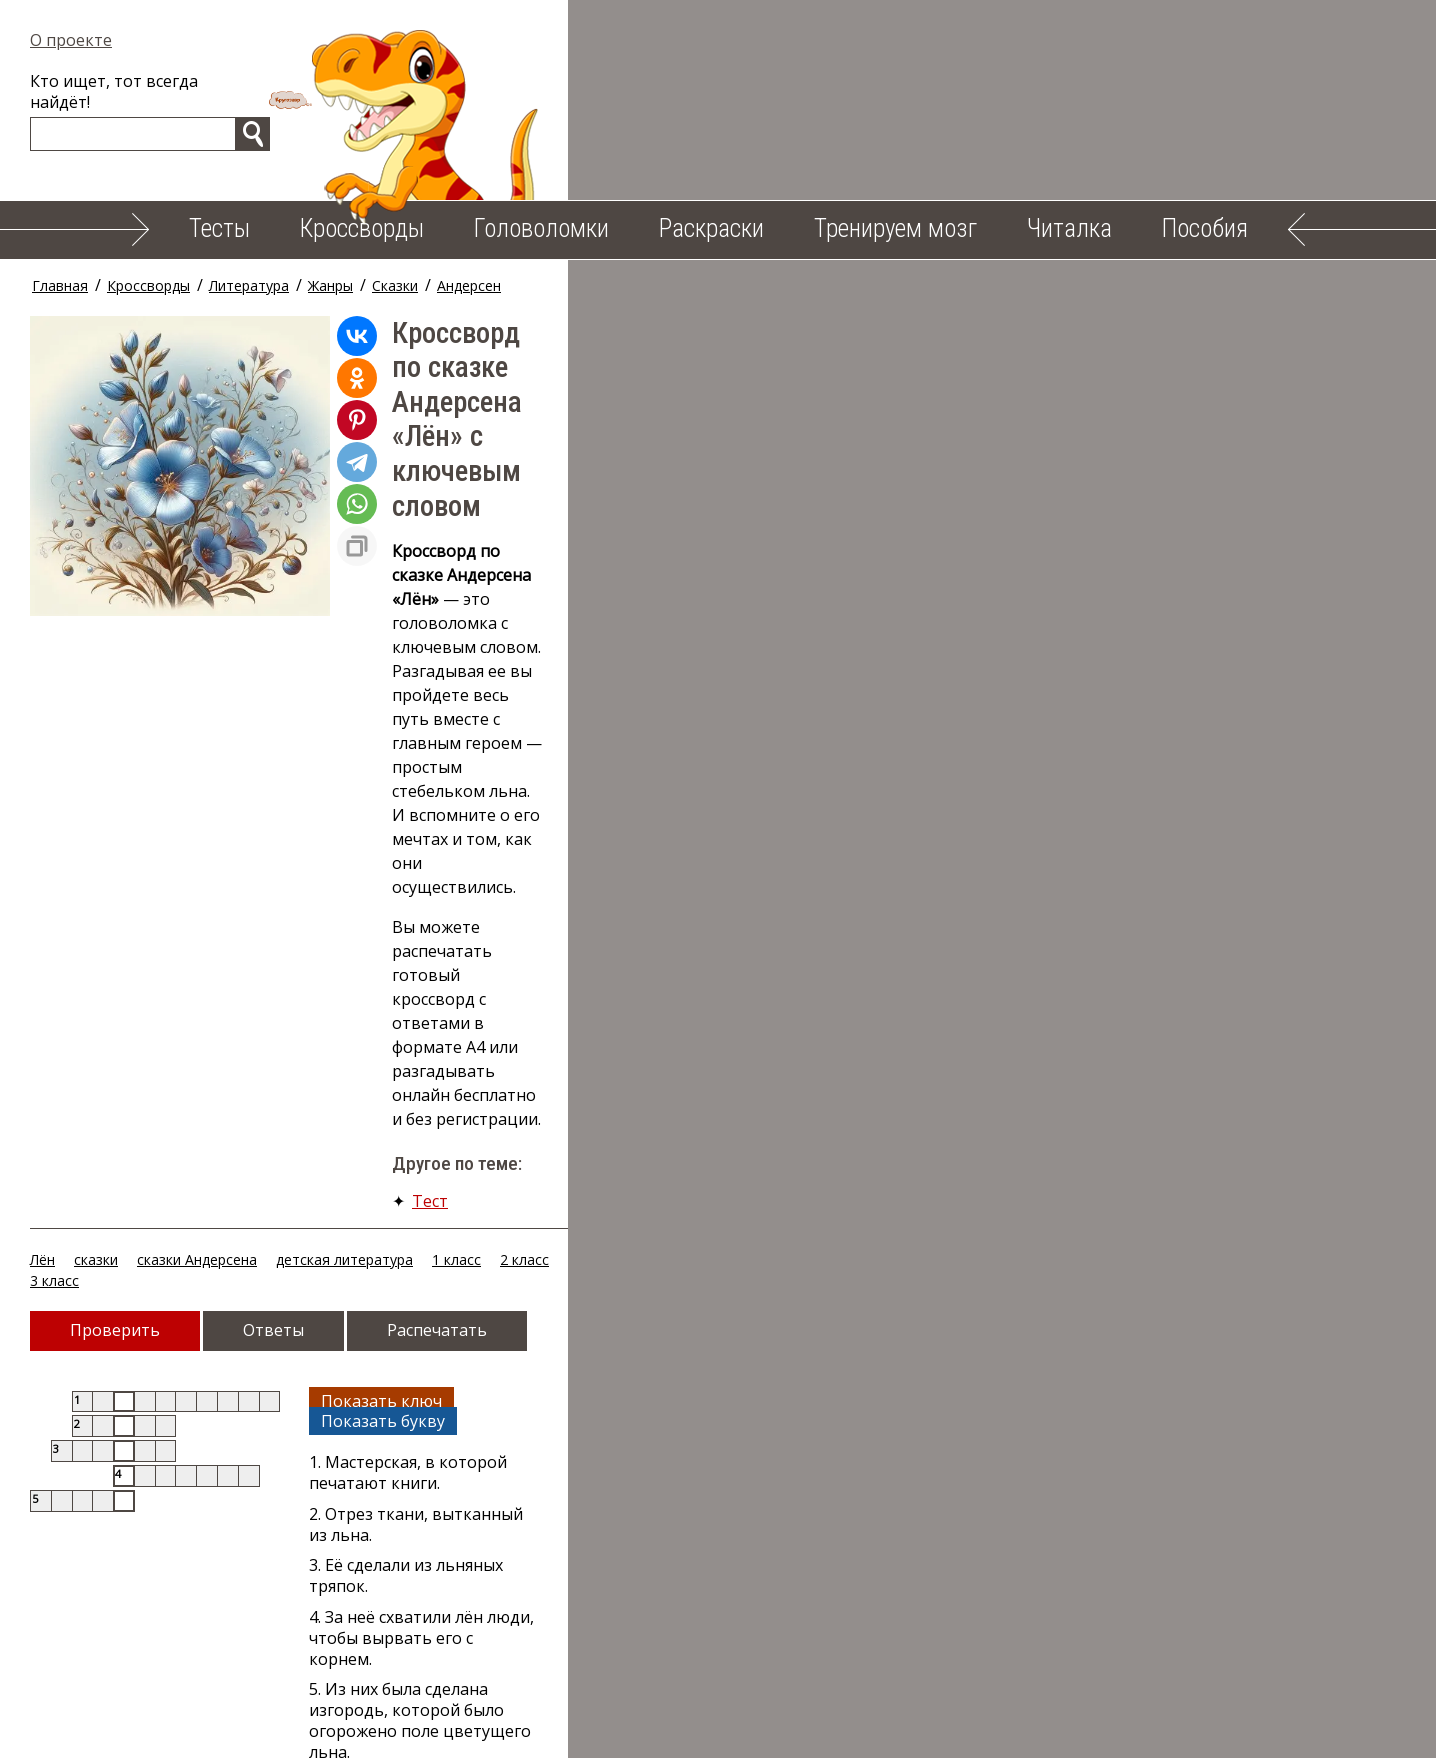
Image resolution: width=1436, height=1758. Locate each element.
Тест (439, 607)
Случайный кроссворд (166, 1053)
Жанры (339, 285)
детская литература (353, 667)
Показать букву (838, 787)
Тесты (219, 228)
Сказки (404, 285)
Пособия (1205, 228)
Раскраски (711, 228)
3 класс (601, 667)
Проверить (124, 717)
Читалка (1069, 228)
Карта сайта (1018, 1727)
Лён (51, 667)
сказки (105, 667)
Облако (909, 1727)
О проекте (80, 40)
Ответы (282, 717)
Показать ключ (683, 787)
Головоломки (541, 228)
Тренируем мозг (895, 228)
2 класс (533, 667)
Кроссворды (362, 228)
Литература (258, 285)
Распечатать (446, 717)
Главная (69, 285)
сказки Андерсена (206, 667)
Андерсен (478, 285)
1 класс (465, 667)
